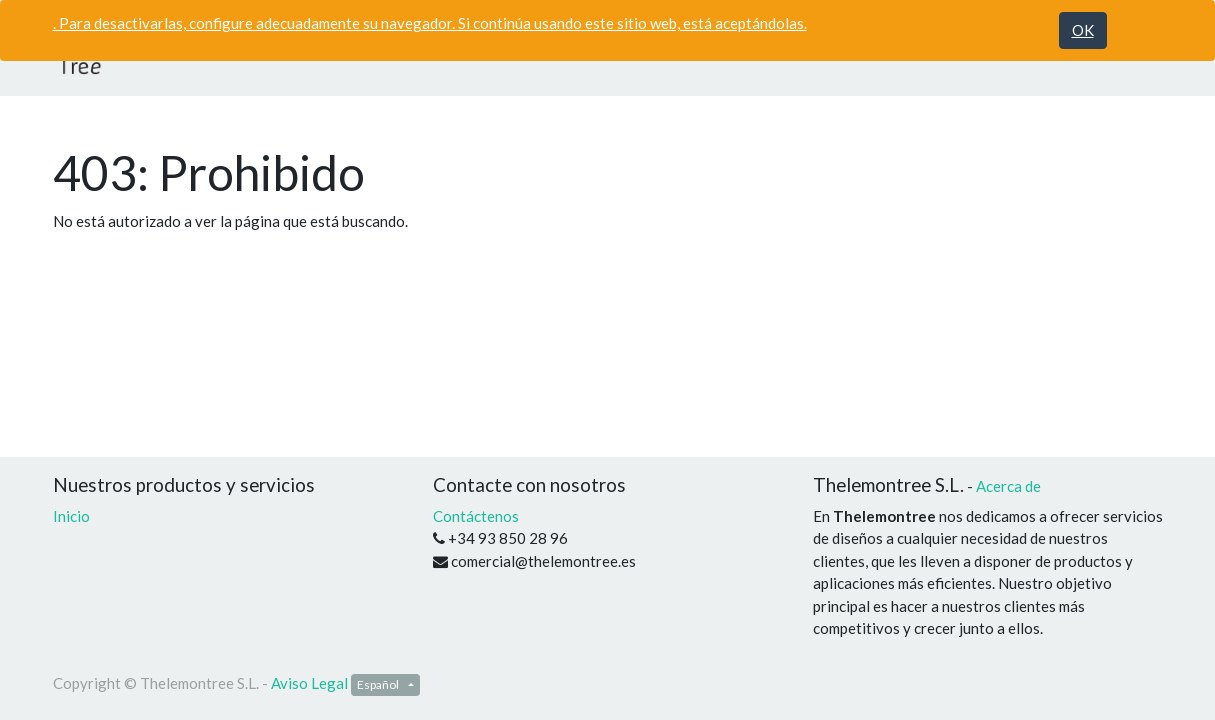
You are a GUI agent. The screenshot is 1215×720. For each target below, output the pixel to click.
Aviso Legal (309, 683)
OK (1083, 30)
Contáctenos (476, 516)
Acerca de (1008, 486)
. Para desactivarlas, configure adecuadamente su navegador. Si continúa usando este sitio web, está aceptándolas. (430, 23)
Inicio (71, 516)
